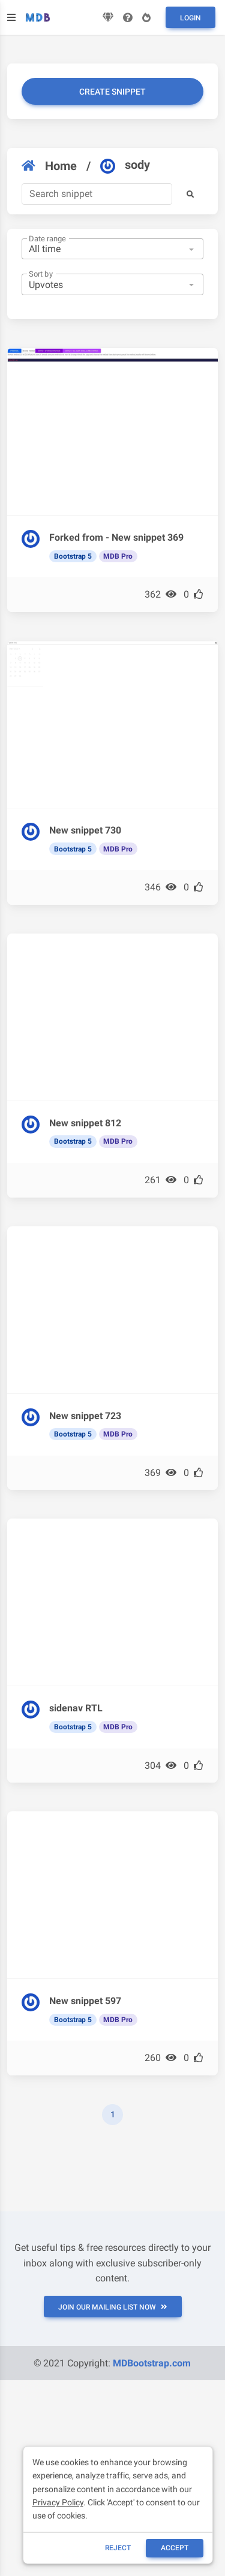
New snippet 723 (85, 1416)
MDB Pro (118, 556)
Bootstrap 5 (73, 556)
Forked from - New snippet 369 (116, 537)
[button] (190, 194)
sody (125, 165)
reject (118, 2548)
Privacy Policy (57, 2502)
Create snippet (112, 91)
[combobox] (112, 249)
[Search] (97, 194)
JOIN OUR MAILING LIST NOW (112, 2307)
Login (190, 18)
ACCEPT (174, 2548)
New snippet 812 (85, 1123)
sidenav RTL (76, 1708)
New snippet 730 (85, 830)
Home (49, 166)
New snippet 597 (85, 2001)
